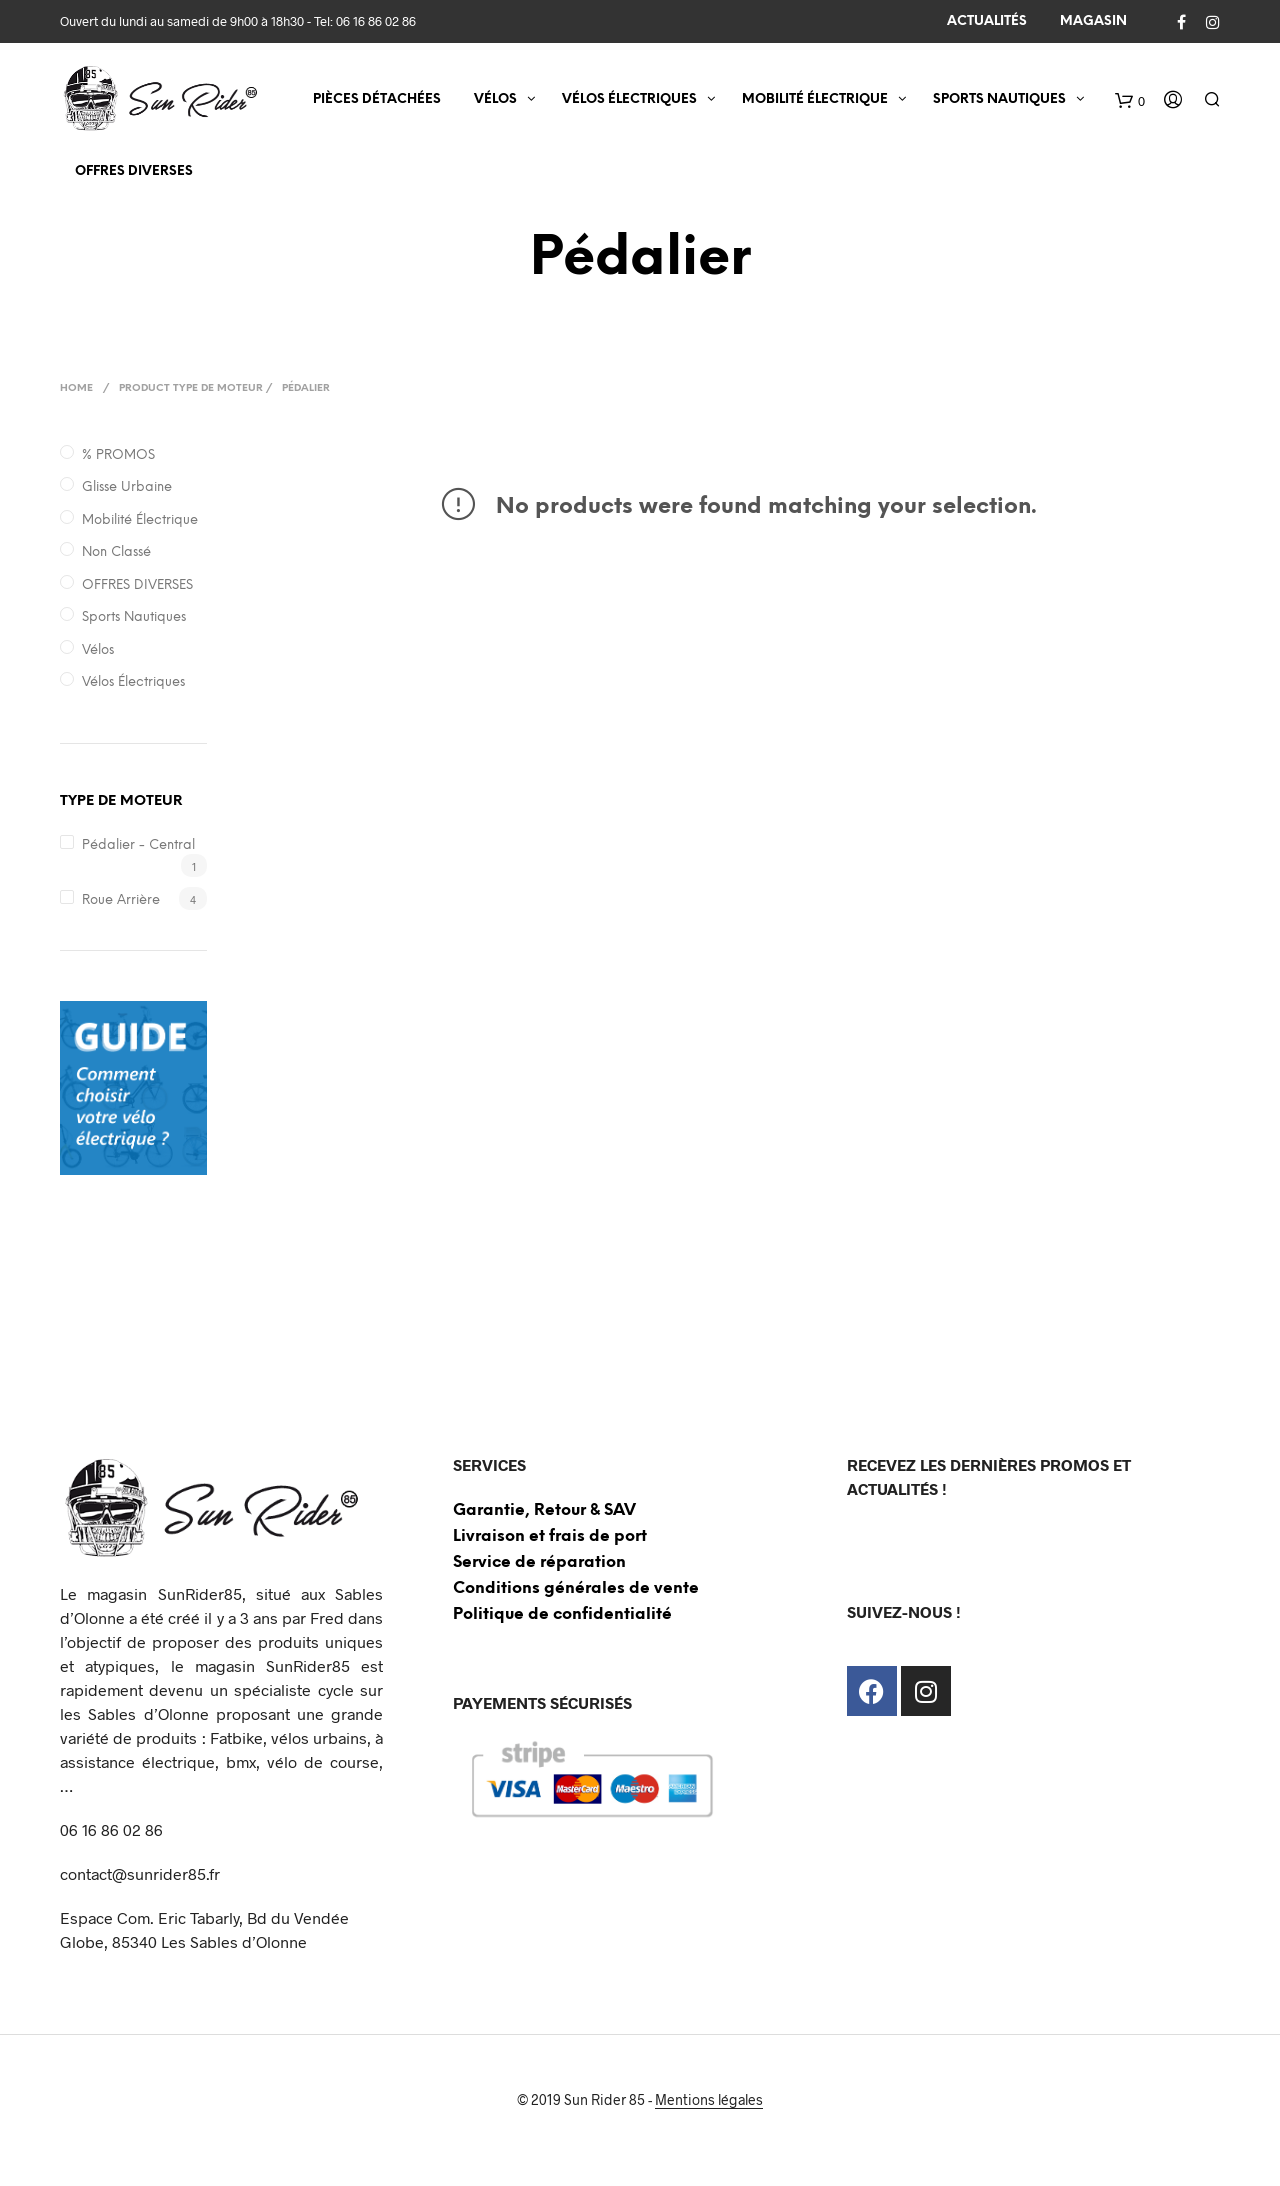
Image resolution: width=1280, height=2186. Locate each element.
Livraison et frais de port (550, 1536)
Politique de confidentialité (562, 1614)
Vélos (98, 650)
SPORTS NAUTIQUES (999, 100)
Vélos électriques (133, 682)
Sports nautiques (134, 617)
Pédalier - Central (138, 845)
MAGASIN (1093, 21)
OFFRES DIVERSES (134, 172)
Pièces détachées (377, 100)
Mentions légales (709, 2100)
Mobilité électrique (140, 520)
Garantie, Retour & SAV (544, 1510)
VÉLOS (495, 100)
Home (76, 388)
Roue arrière (121, 900)
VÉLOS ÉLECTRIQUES (629, 100)
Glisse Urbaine (127, 487)
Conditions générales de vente (576, 1588)
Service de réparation (539, 1562)
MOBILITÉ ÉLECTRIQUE (815, 100)
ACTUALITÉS (987, 21)
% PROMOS (118, 455)
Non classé (116, 552)
